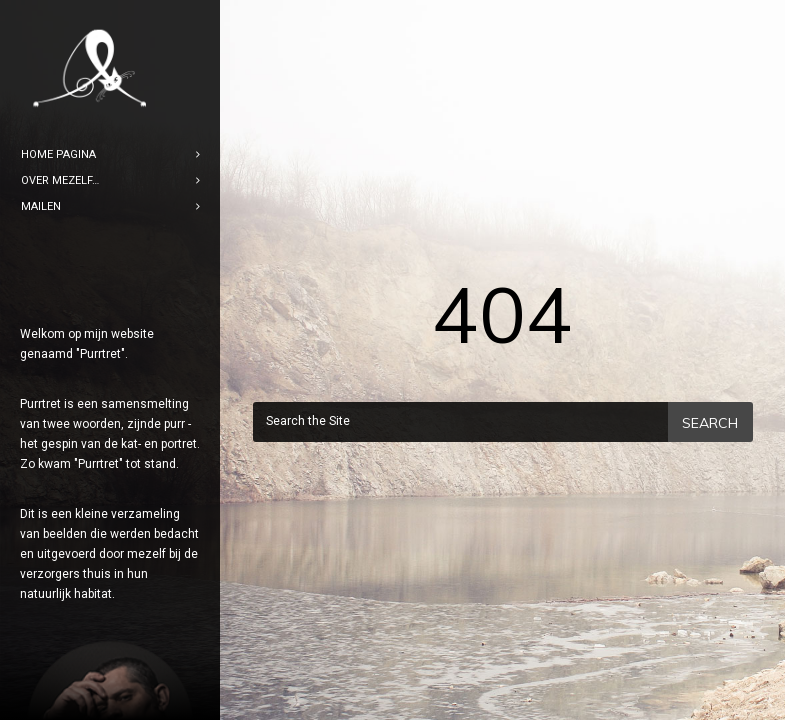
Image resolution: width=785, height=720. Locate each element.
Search (710, 423)
